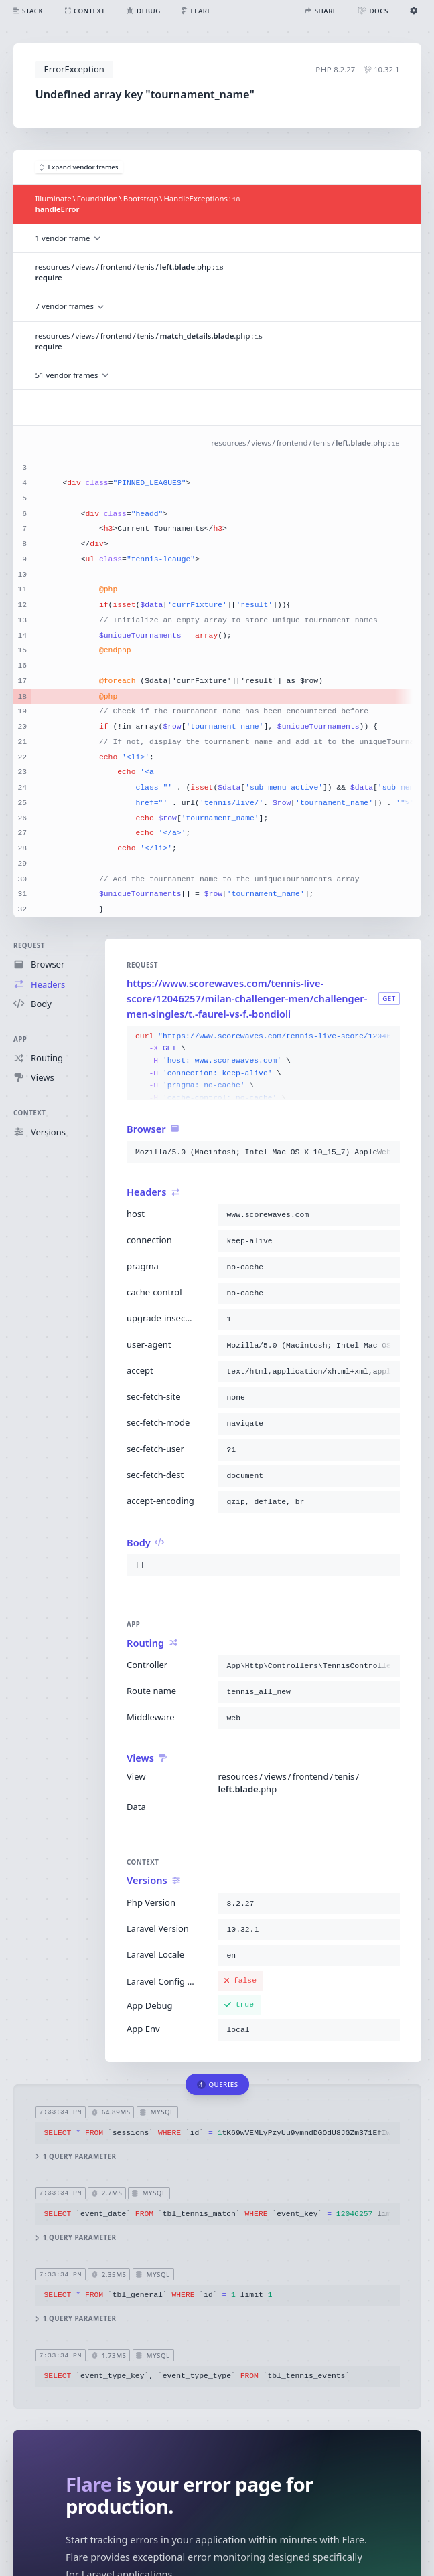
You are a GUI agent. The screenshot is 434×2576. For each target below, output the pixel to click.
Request (29, 945)
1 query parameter (75, 2156)
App (20, 1039)
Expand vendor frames (79, 167)
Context (29, 1113)
